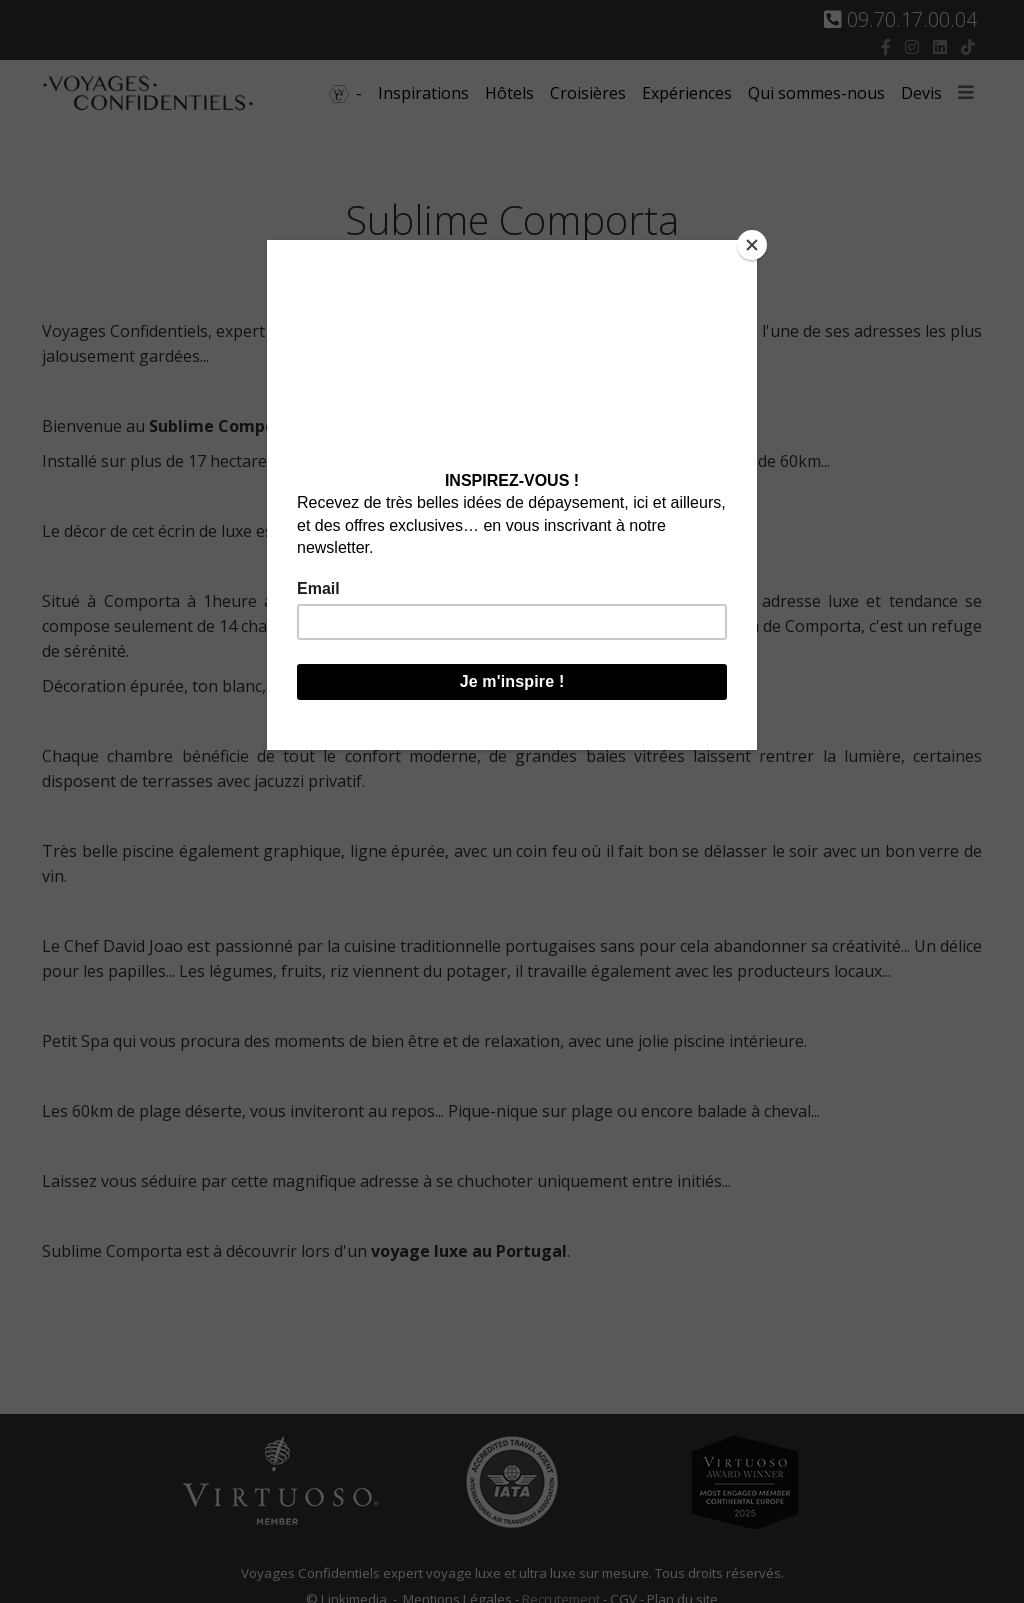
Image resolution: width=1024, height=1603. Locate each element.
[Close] (752, 245)
